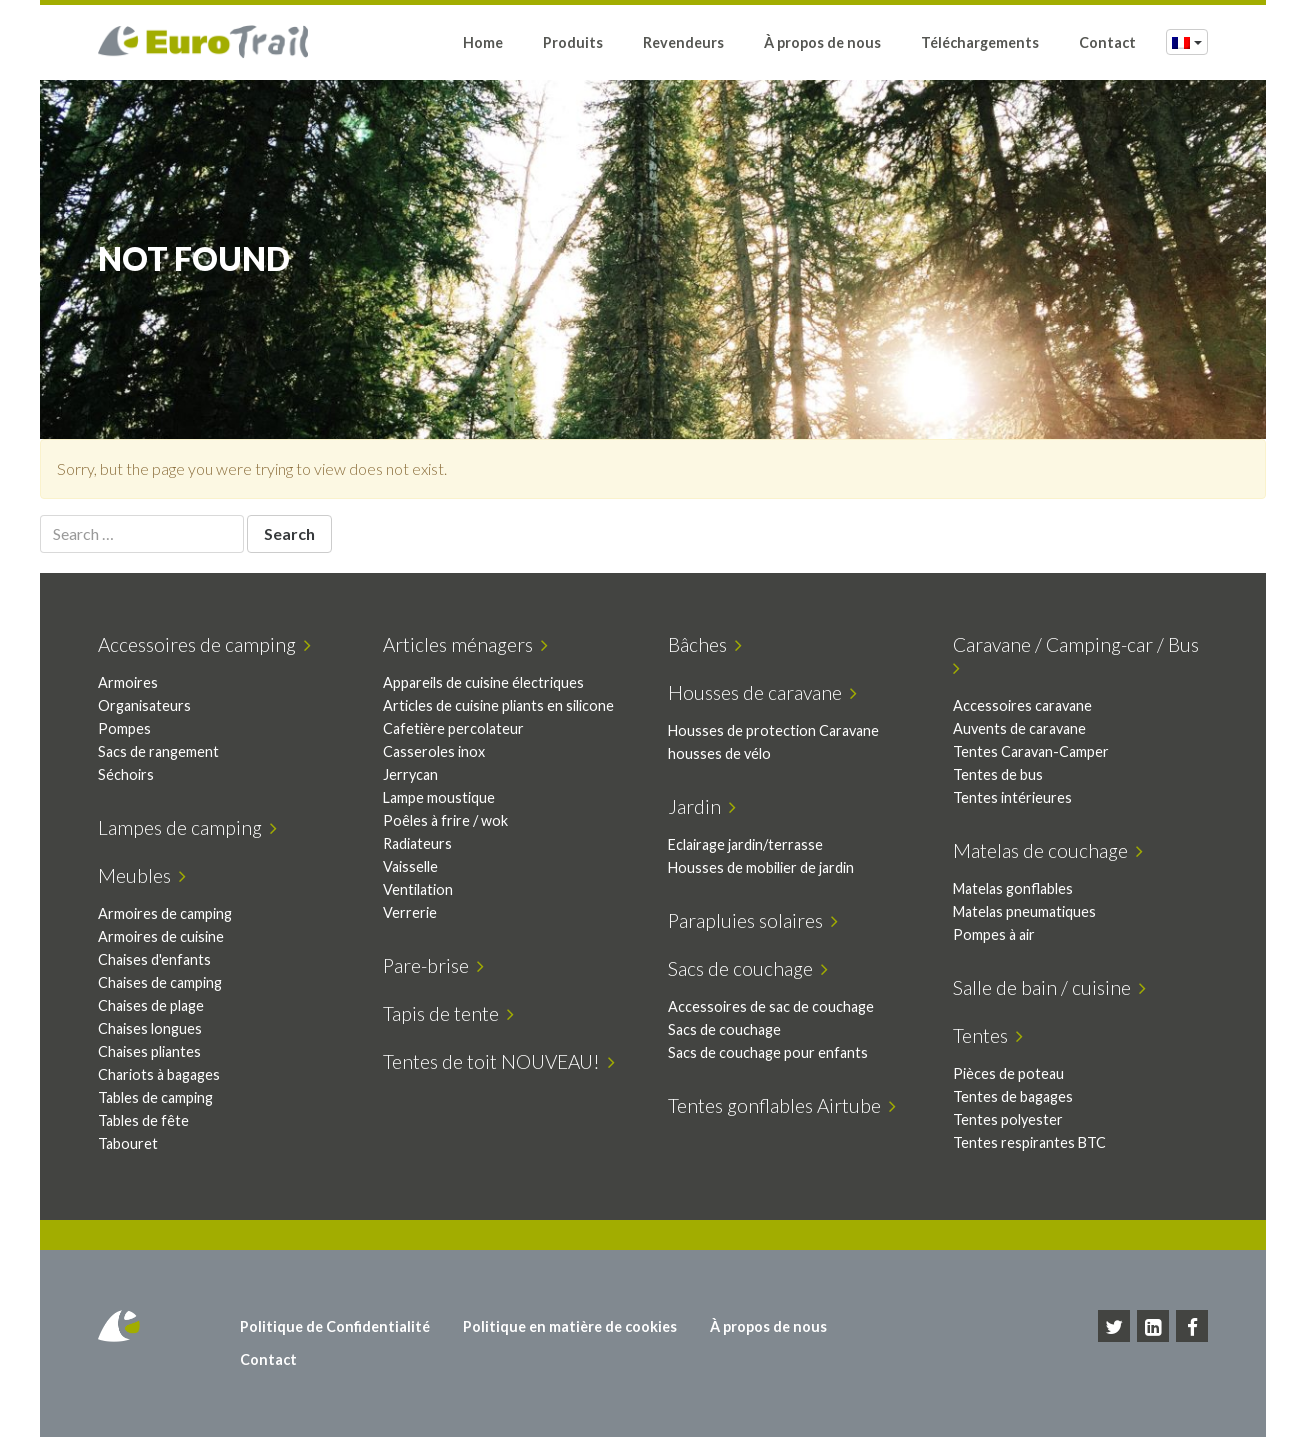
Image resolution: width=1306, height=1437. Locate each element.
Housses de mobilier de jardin (761, 867)
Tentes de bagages (1013, 1096)
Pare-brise (433, 965)
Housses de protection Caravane (773, 730)
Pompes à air (994, 934)
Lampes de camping (187, 827)
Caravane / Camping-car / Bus (1080, 655)
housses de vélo (719, 753)
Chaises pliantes (149, 1051)
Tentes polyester (1008, 1119)
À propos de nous (822, 42)
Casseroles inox (434, 751)
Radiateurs (417, 843)
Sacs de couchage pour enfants (768, 1052)
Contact (1107, 42)
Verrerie (410, 912)
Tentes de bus (998, 774)
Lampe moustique (439, 797)
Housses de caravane (762, 692)
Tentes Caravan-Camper (1031, 751)
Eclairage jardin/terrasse (745, 844)
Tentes (988, 1035)
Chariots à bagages (159, 1074)
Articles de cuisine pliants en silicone (498, 705)
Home (483, 42)
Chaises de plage (151, 1005)
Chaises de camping (160, 982)
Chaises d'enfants (154, 959)
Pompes (124, 728)
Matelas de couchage (1048, 850)
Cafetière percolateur (453, 728)
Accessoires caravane (1022, 705)
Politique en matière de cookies (570, 1326)
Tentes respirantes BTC (1029, 1142)
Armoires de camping (165, 913)
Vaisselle (410, 866)
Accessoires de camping (204, 644)
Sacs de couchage (748, 968)
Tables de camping (155, 1097)
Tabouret (128, 1143)
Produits (573, 42)
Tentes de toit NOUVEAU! (499, 1061)
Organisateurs (144, 705)
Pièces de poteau (1008, 1073)
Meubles (142, 875)
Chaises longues (150, 1028)
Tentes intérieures (1012, 797)
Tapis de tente (448, 1013)
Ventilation (418, 889)
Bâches (705, 644)
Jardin (702, 806)
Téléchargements (980, 42)
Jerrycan (410, 774)
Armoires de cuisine (161, 936)
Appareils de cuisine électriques (483, 682)
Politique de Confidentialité (335, 1326)
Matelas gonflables (1013, 888)
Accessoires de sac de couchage (771, 1006)
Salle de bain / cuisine (1049, 987)
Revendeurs (683, 42)
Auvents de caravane (1019, 728)
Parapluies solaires (753, 920)
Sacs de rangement (158, 751)
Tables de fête (143, 1120)
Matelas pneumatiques (1024, 911)
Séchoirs (126, 774)
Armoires (128, 682)
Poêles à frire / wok (445, 820)
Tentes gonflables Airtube (782, 1105)
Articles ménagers (465, 644)
